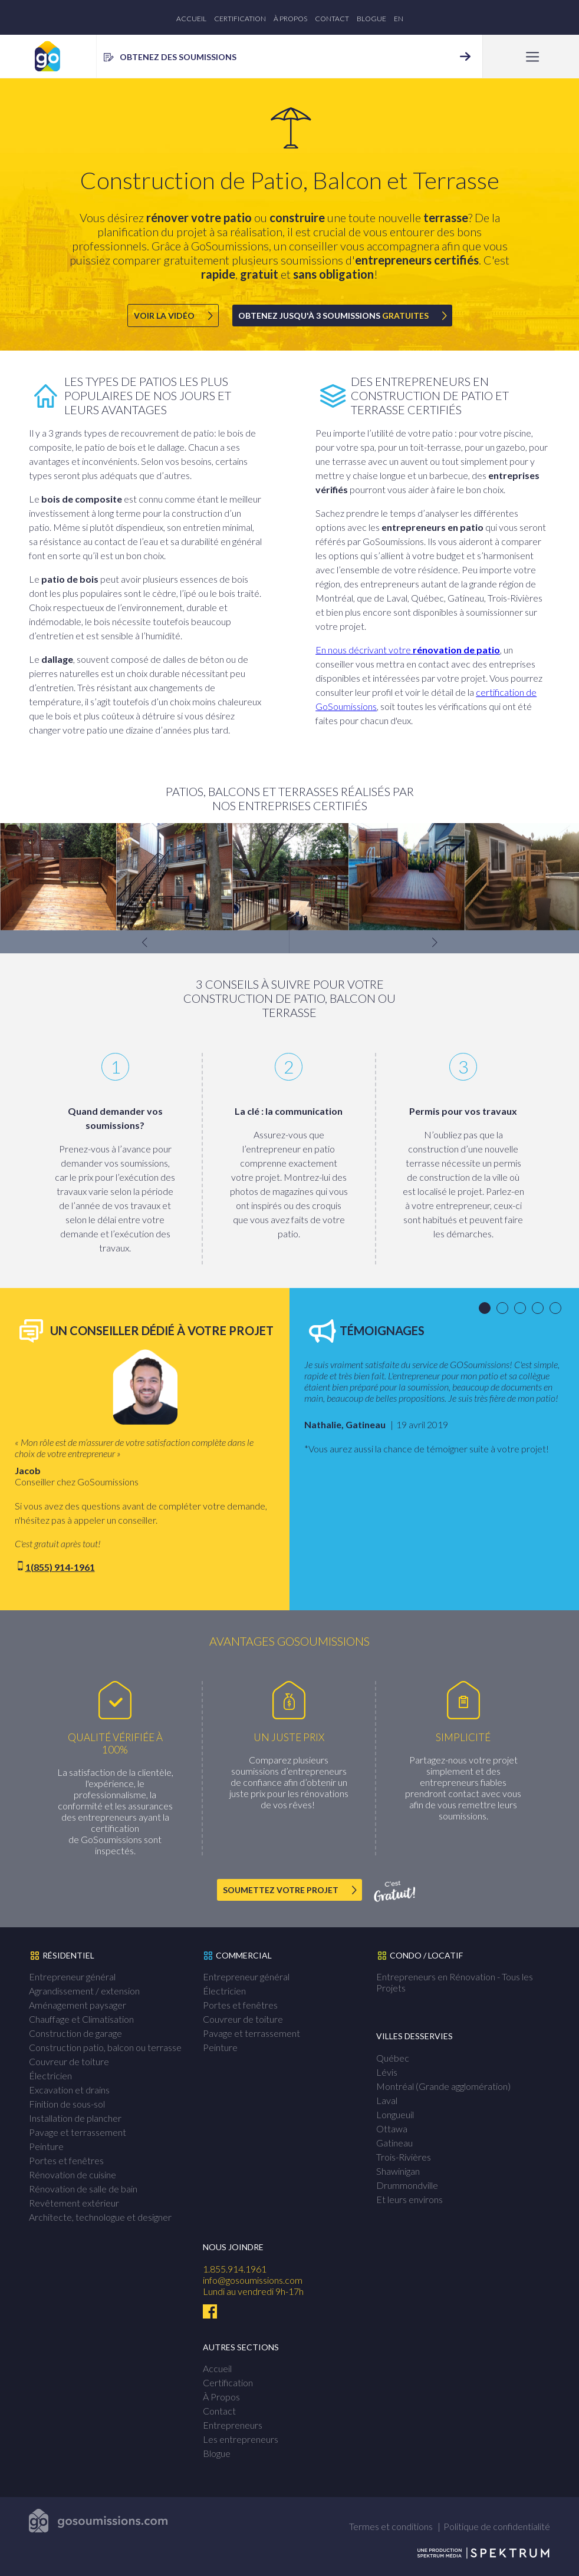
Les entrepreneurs (240, 2439)
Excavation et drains (69, 2089)
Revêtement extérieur (74, 2202)
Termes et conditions (391, 2526)
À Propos (290, 18)
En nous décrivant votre (407, 649)
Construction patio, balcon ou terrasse (105, 2047)
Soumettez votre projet (280, 1890)
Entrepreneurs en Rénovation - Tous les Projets (454, 1982)
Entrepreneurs (232, 2424)
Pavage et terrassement (77, 2132)
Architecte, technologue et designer (100, 2216)
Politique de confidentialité (496, 2526)
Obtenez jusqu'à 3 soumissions (333, 316)
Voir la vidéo (164, 316)
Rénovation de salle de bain (83, 2188)
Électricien (50, 2075)
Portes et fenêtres (66, 2160)
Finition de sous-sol (67, 2103)
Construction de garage (75, 2033)
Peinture (46, 2146)
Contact (332, 18)
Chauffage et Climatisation (81, 2019)
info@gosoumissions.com (252, 2280)
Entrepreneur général (72, 1976)
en (398, 18)
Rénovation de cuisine (72, 2174)
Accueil (191, 18)
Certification (240, 18)
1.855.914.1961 (235, 2268)
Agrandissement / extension (84, 1990)
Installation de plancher (75, 2117)
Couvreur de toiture (69, 2061)
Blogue (371, 18)
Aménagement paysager (77, 2004)
